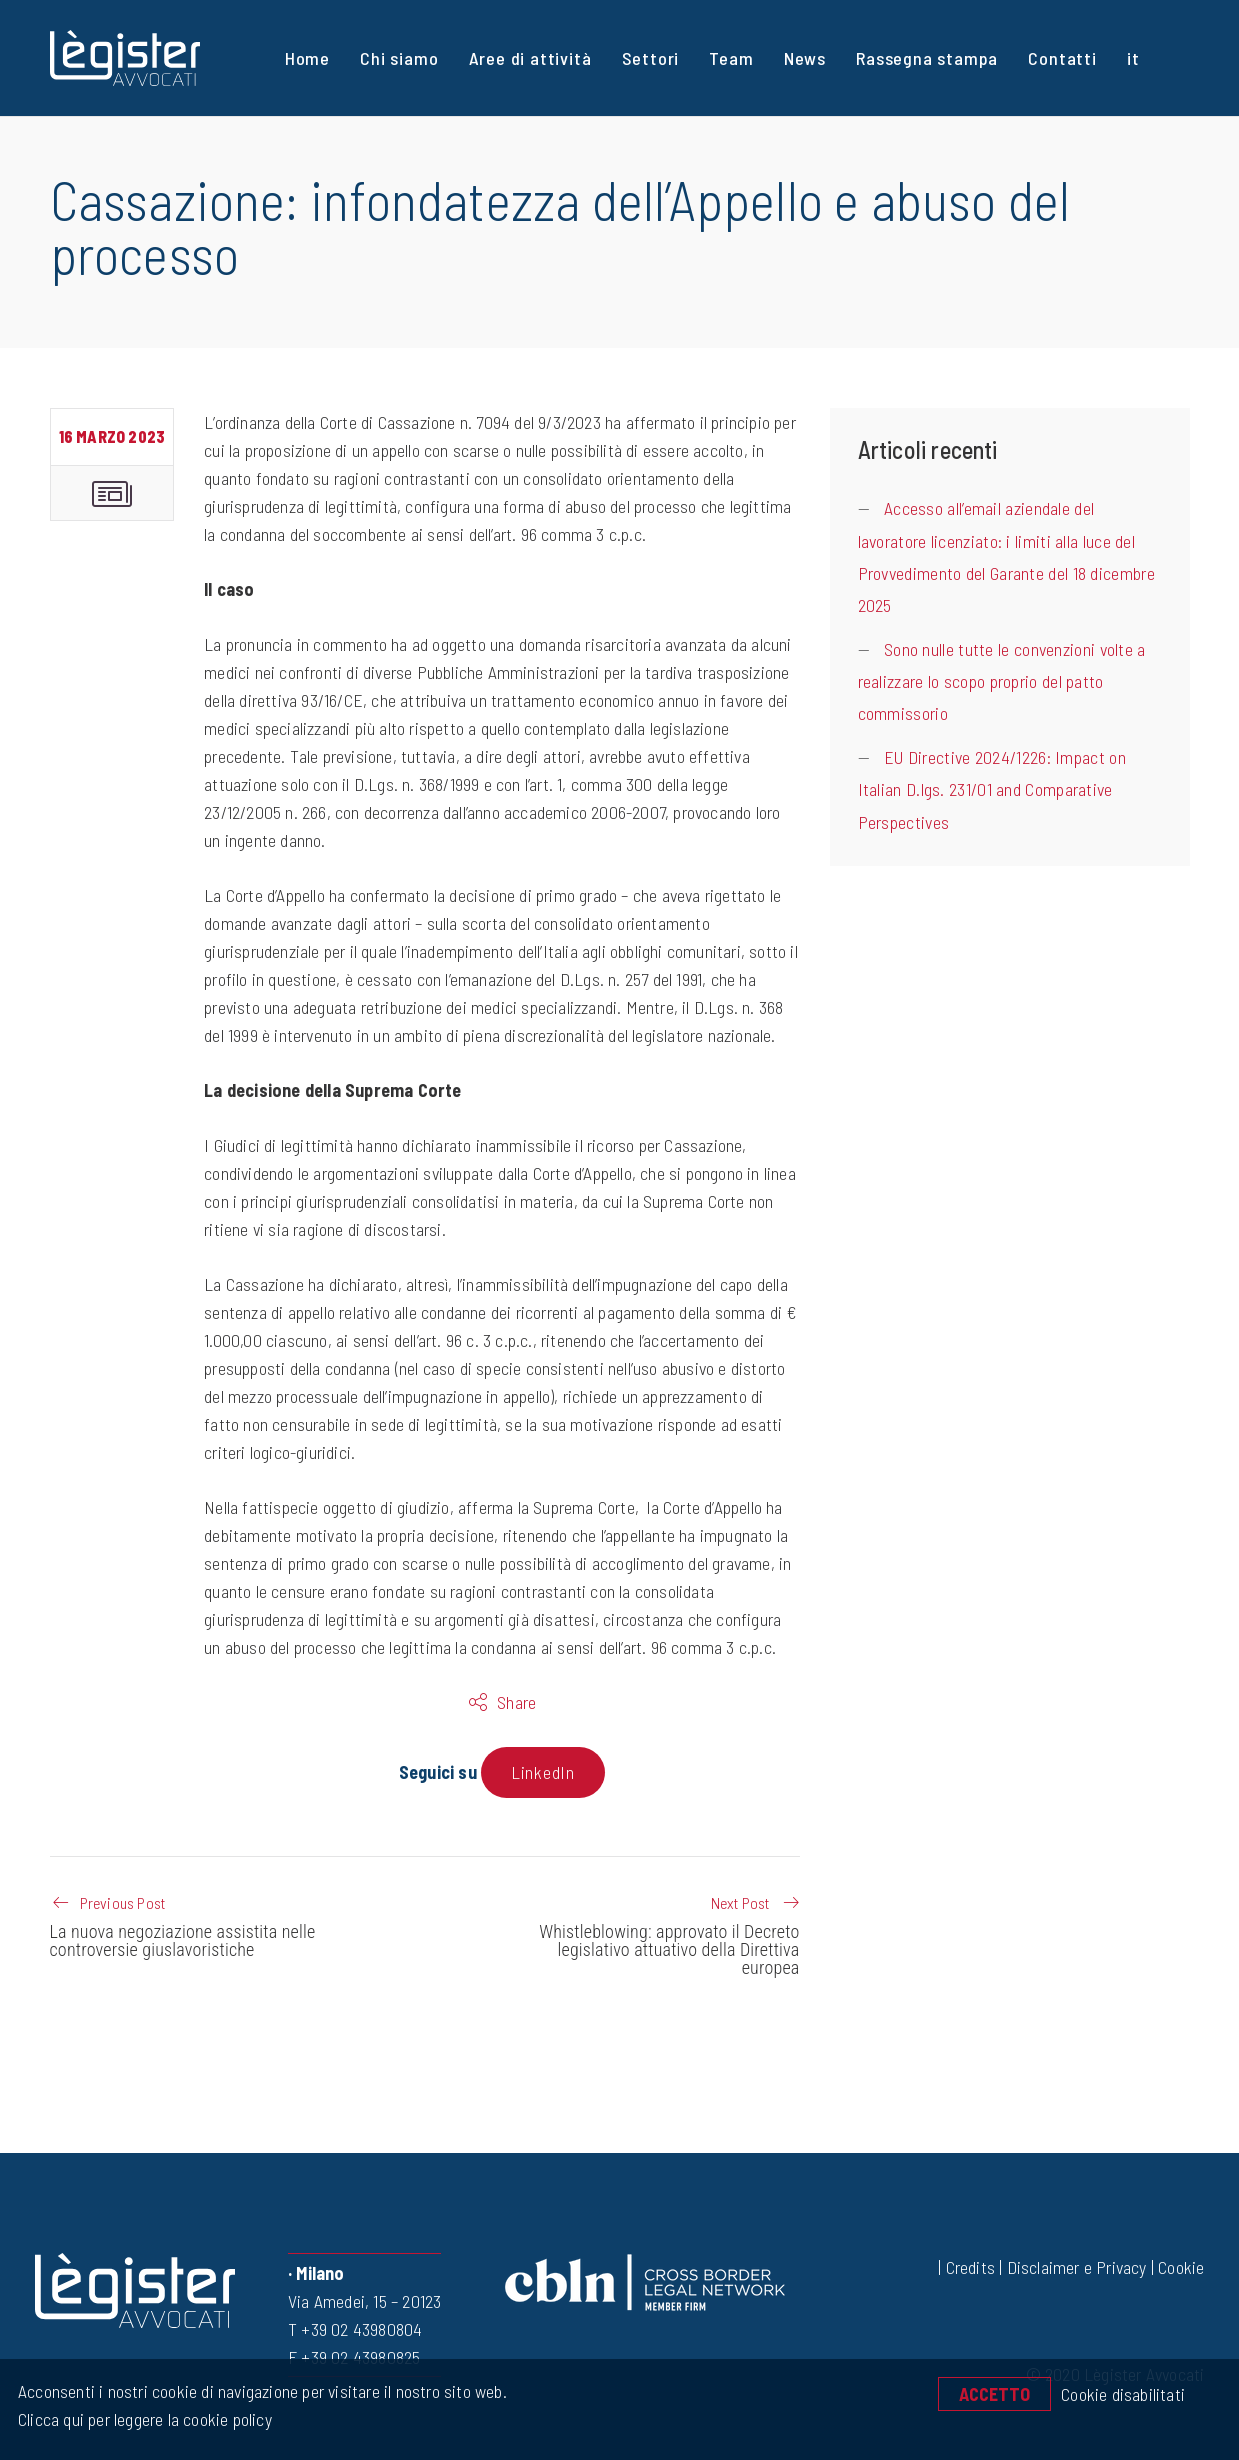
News (805, 58)
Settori (651, 58)
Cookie (1181, 2267)
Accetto (994, 2394)
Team (731, 58)
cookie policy (225, 2419)
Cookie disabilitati (1123, 2394)
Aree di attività (530, 58)
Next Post (740, 1902)
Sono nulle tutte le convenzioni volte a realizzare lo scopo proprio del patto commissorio (1002, 681)
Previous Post (123, 1902)
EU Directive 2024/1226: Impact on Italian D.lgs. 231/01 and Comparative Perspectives (992, 789)
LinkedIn (543, 1772)
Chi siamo (399, 58)
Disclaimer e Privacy (1077, 2267)
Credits (970, 2267)
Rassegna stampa (927, 58)
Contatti (1062, 58)
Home (307, 58)
